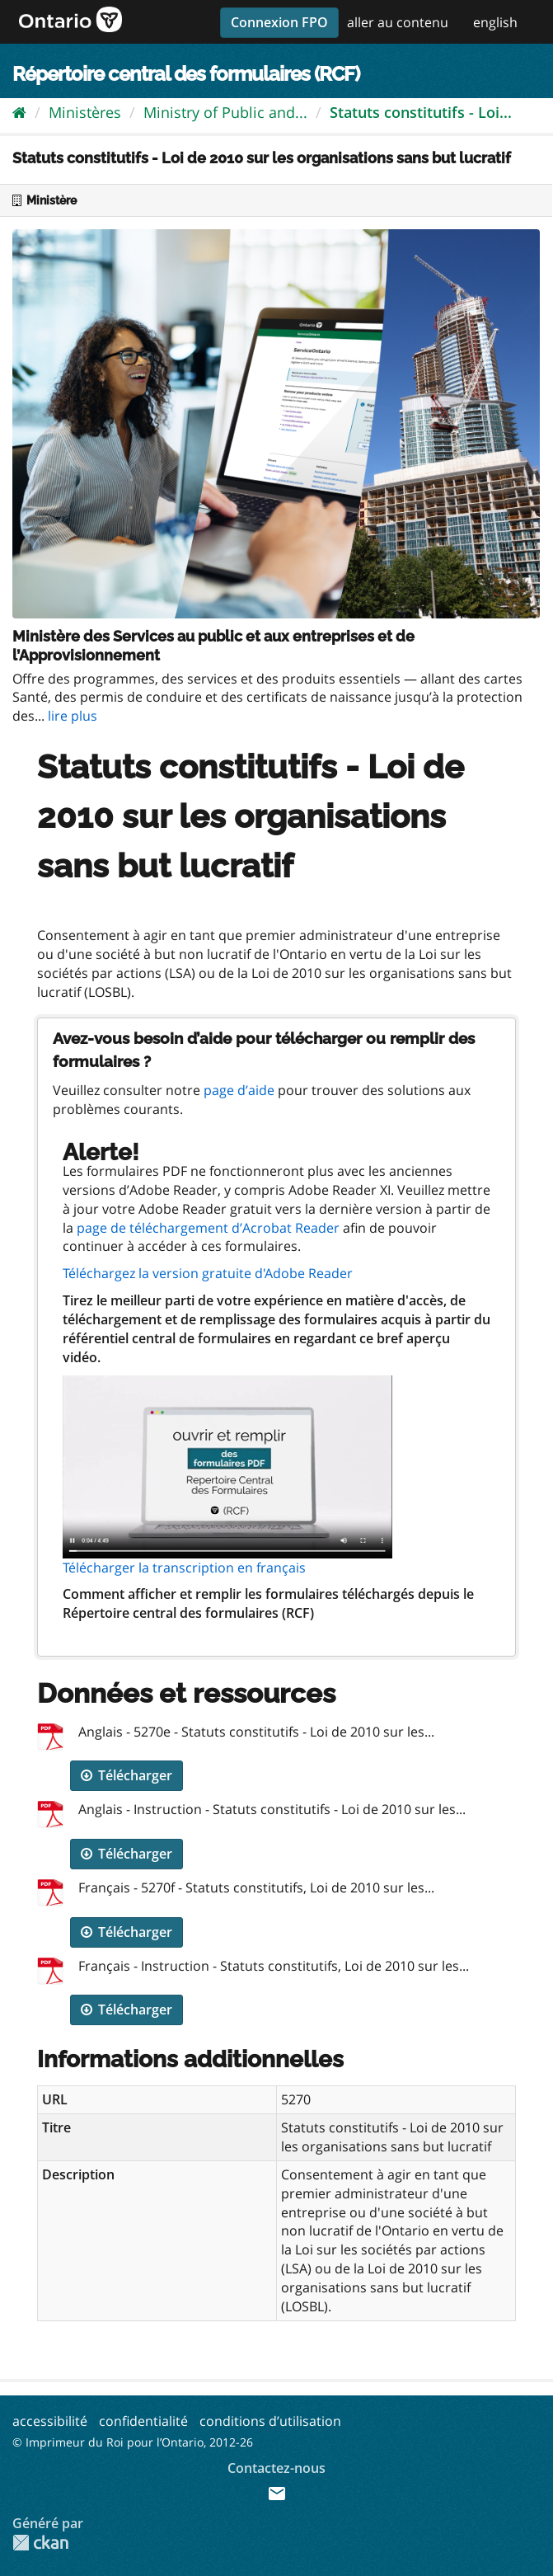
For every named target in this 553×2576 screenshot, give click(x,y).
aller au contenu (397, 22)
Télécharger (126, 1775)
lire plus (72, 716)
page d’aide (239, 1090)
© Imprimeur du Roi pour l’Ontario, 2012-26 (132, 2442)
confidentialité (143, 2421)
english (495, 22)
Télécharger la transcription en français (184, 1567)
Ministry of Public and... (225, 112)
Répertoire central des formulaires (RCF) (185, 74)
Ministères (85, 112)
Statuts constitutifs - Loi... (421, 112)
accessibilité (49, 2421)
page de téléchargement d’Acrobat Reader (208, 1228)
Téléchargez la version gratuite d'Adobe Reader (208, 1273)
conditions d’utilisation (270, 2421)
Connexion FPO (279, 22)
